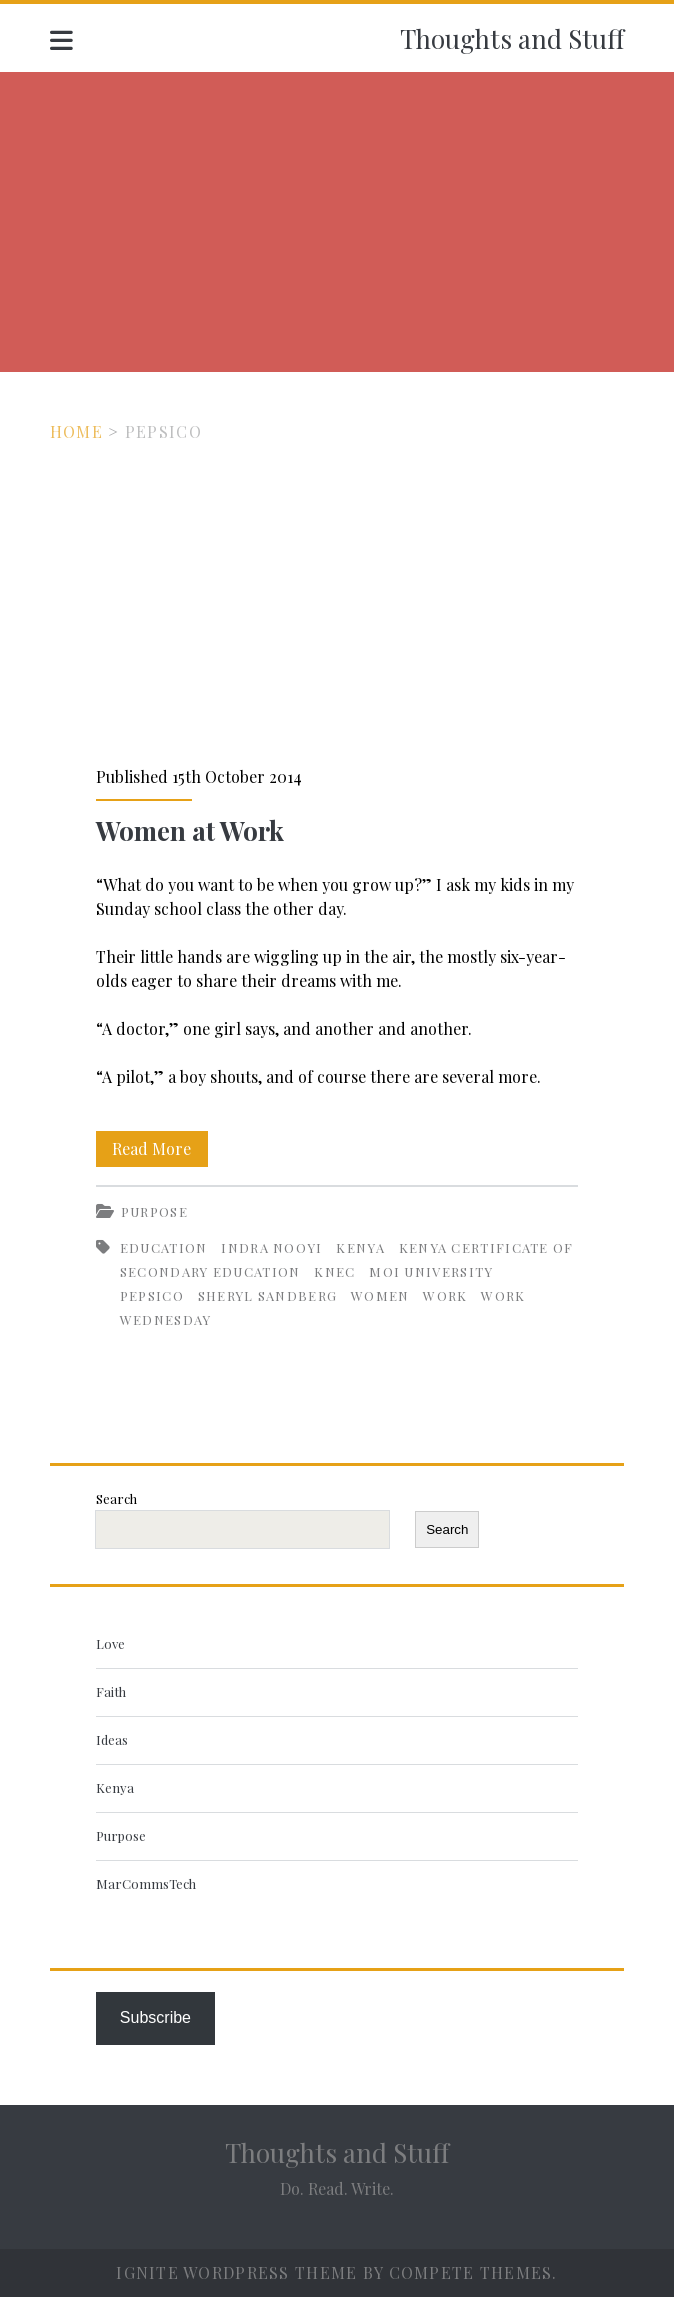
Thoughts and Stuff (512, 38)
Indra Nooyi (271, 1247)
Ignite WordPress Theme (236, 2272)
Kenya (360, 1247)
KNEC (334, 1271)
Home (76, 431)
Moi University (431, 1271)
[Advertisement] (337, 222)
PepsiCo (152, 1295)
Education (164, 1247)
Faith (111, 1691)
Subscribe (155, 2017)
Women (380, 1295)
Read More (160, 1149)
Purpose (154, 1211)
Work (445, 1295)
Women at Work (337, 604)
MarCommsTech (146, 1883)
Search (116, 1498)
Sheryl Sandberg (268, 1295)
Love (110, 1643)
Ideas (112, 1739)
